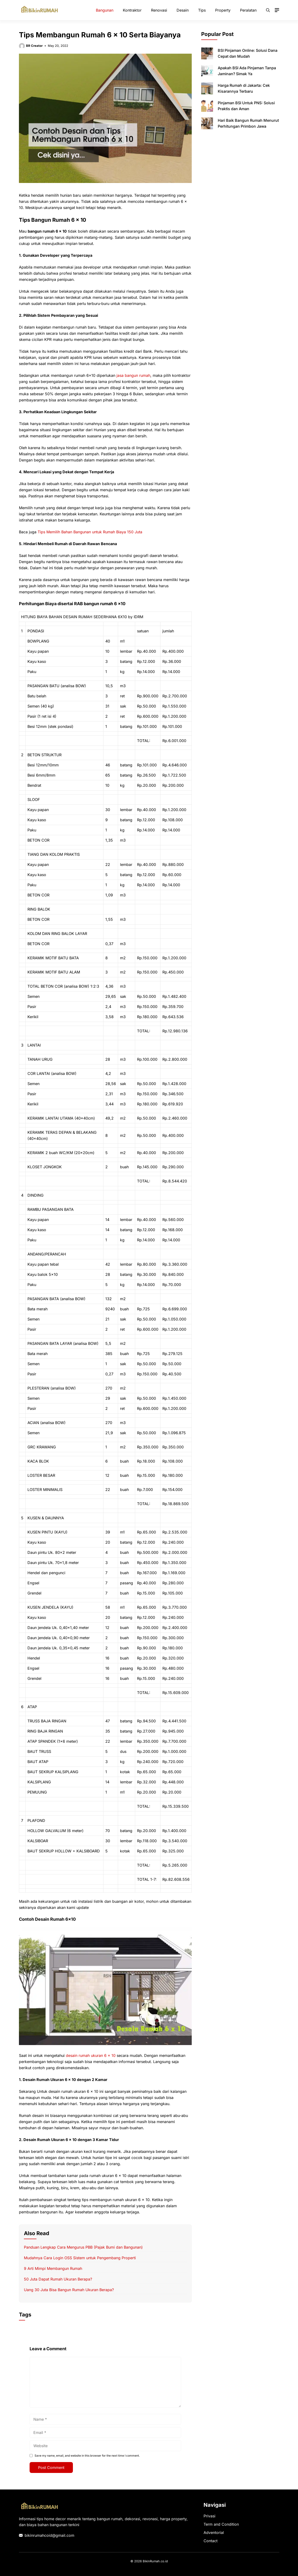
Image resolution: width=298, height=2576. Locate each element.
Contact (211, 2540)
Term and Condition (221, 2524)
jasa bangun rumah (133, 375)
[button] (268, 10)
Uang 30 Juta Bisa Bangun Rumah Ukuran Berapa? (69, 2289)
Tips (202, 10)
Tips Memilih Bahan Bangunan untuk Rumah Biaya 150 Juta (90, 532)
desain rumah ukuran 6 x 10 (91, 2055)
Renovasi (159, 10)
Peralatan (248, 10)
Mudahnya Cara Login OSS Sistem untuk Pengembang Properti (80, 2257)
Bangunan (104, 10)
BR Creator (34, 46)
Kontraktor (132, 10)
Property (223, 10)
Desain (183, 10)
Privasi (209, 2516)
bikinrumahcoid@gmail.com (49, 2535)
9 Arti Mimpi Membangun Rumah (53, 2268)
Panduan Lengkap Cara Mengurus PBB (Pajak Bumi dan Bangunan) (83, 2247)
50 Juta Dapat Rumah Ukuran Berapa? (58, 2279)
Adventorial (214, 2532)
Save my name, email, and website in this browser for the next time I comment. (87, 2455)
